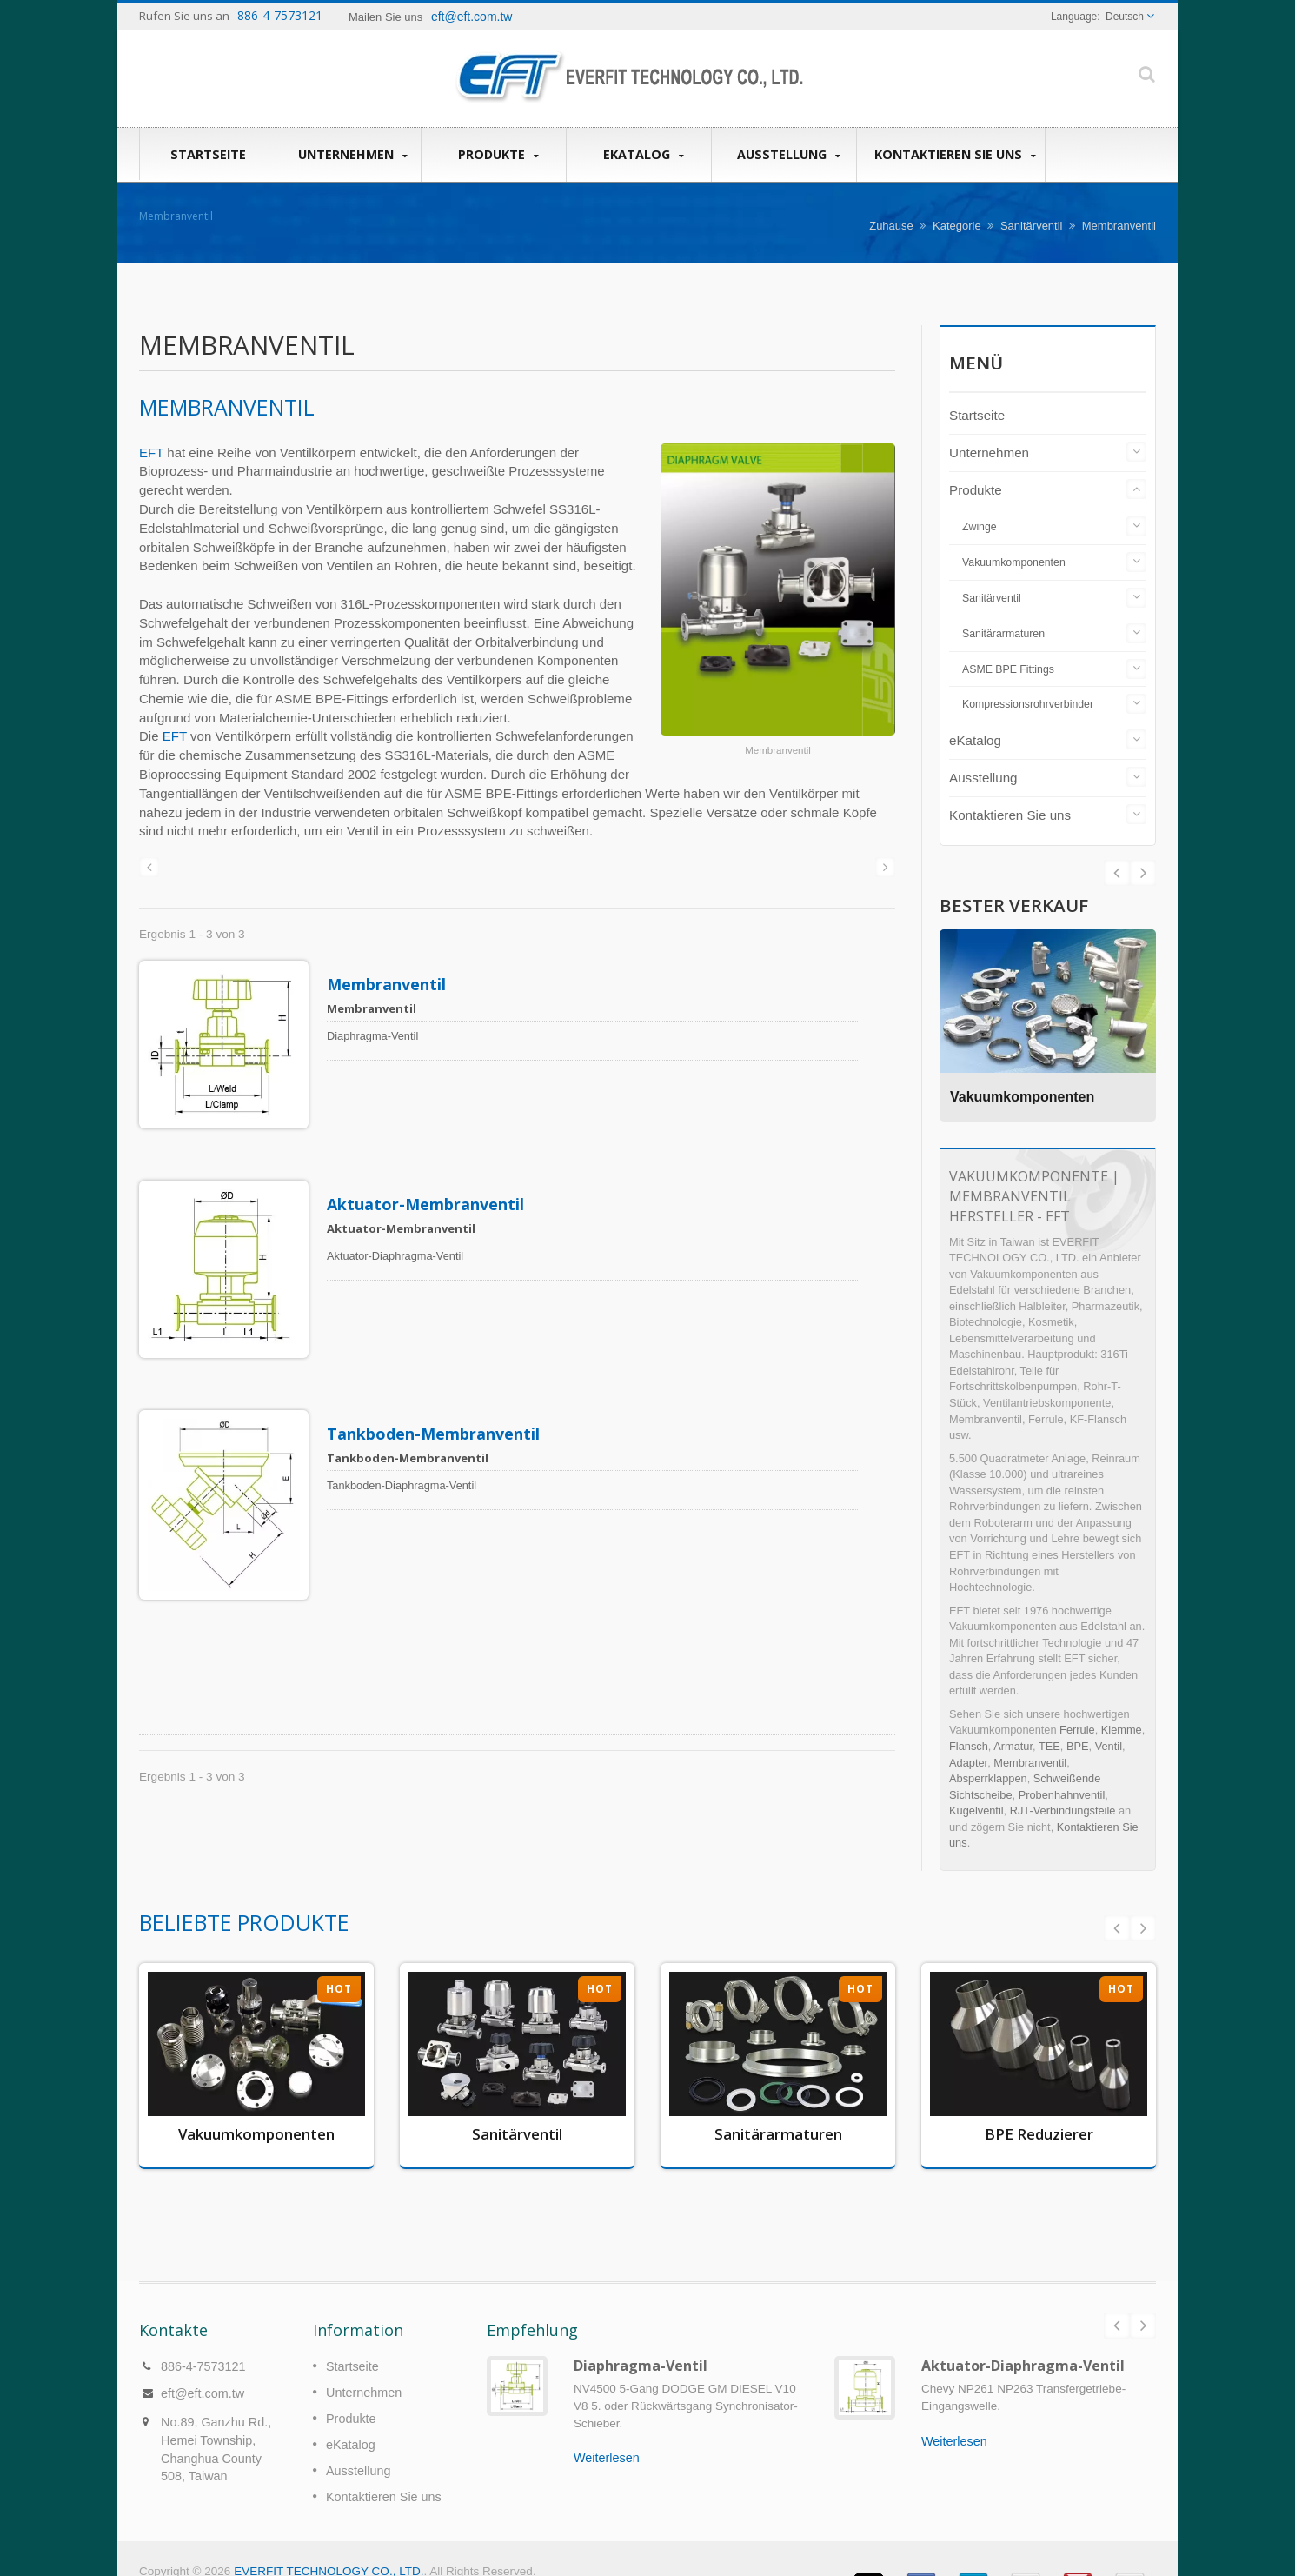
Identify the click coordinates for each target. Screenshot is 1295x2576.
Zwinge (979, 527)
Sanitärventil (1031, 225)
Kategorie (957, 225)
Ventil (1108, 1746)
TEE (1049, 1746)
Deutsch (1125, 16)
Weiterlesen (607, 2432)
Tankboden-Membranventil (441, 1381)
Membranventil (394, 984)
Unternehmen (353, 155)
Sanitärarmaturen (1003, 634)
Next (1117, 873)
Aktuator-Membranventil (433, 1178)
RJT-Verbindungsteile (1063, 1810)
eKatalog (643, 155)
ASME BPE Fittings (1008, 669)
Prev (1143, 873)
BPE (1077, 1746)
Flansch (968, 1746)
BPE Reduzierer (1039, 2134)
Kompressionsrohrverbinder (1027, 704)
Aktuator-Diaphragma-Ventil (1023, 2339)
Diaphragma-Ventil (640, 2339)
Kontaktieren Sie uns (955, 155)
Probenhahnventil (1062, 1794)
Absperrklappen (988, 1778)
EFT (151, 452)
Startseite (208, 154)
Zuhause (891, 225)
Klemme (1121, 1729)
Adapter (968, 1762)
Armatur (1013, 1746)
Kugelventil (976, 1810)
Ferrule (1077, 1729)
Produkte (498, 155)
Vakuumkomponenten (1014, 562)
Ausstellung (788, 155)
